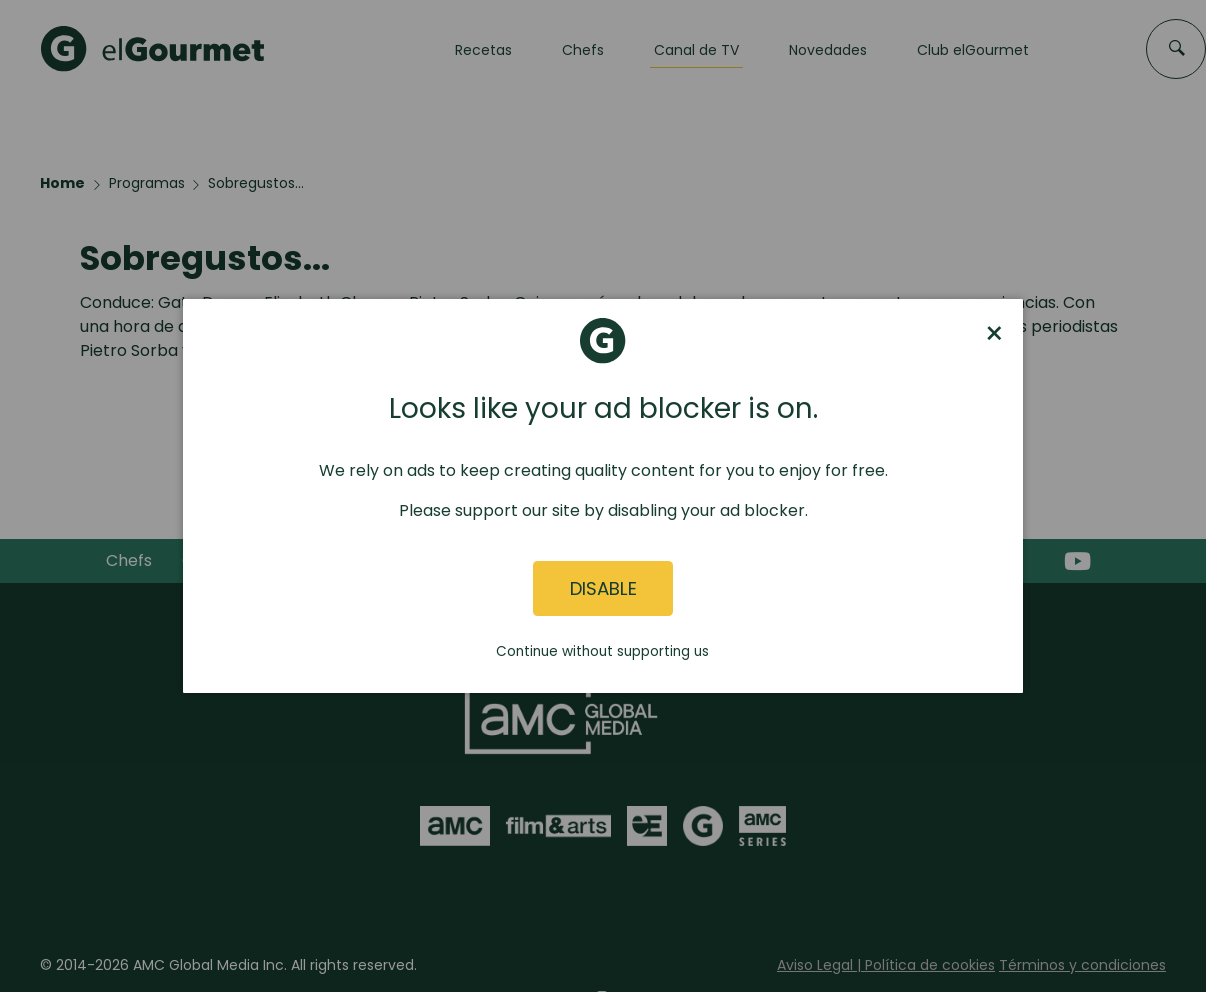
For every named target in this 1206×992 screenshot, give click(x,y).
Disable (603, 588)
